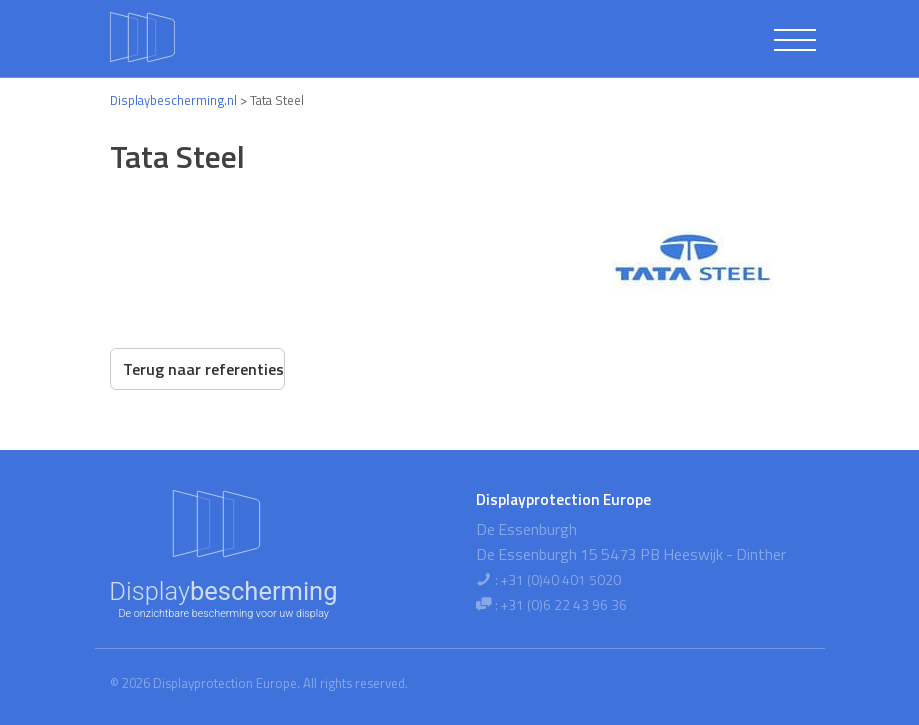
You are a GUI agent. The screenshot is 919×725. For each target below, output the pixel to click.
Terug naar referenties (203, 369)
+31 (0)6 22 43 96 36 (564, 605)
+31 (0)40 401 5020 (561, 580)
